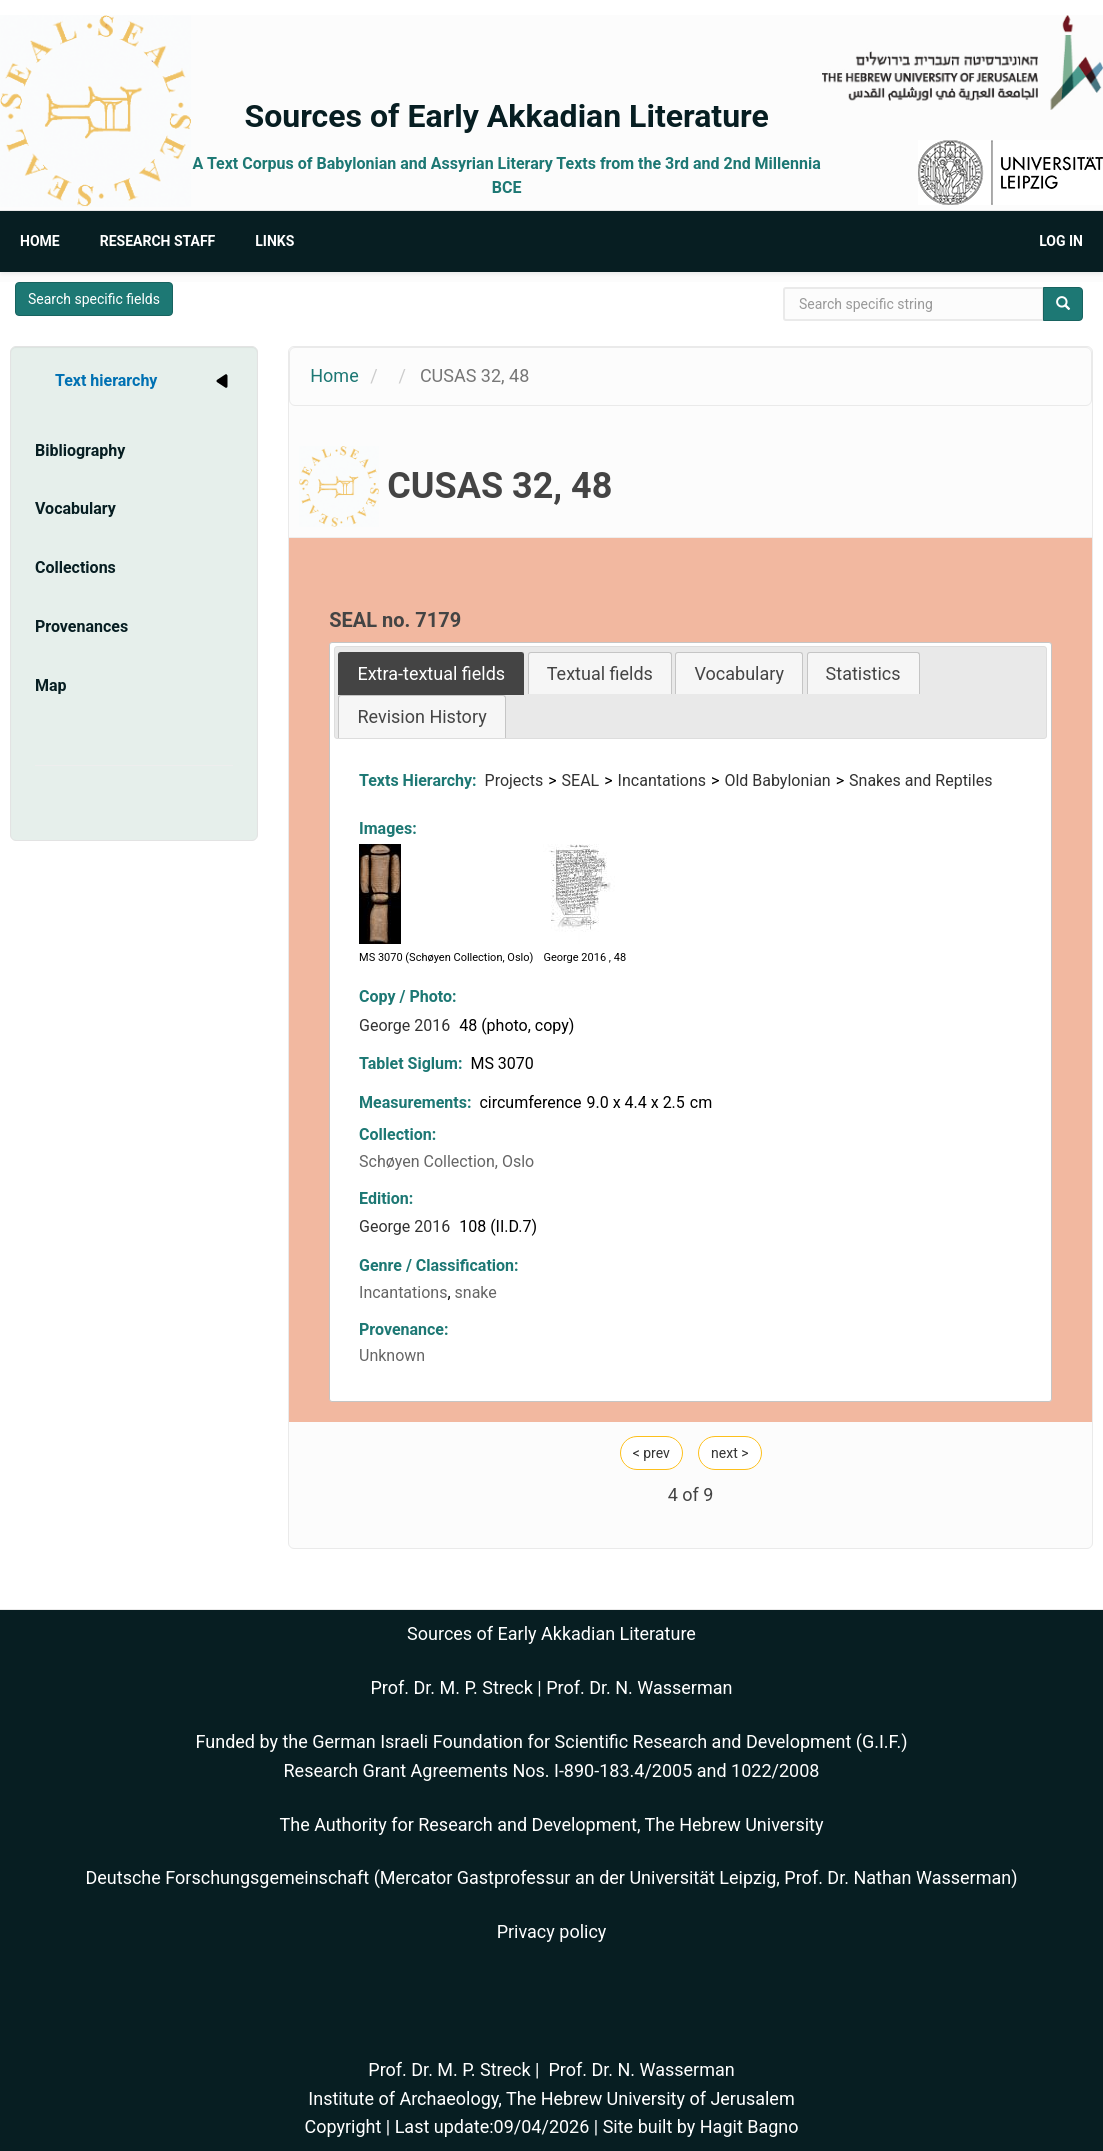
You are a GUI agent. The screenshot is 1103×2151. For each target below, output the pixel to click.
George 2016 (406, 1025)
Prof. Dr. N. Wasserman (639, 1687)
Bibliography (80, 450)
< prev (651, 1453)
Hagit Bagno (749, 2126)
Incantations (662, 780)
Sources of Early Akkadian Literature (507, 116)
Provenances (81, 626)
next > (729, 1453)
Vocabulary (75, 508)
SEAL (581, 780)
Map (51, 685)
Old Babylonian (777, 780)
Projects (514, 780)
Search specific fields (94, 299)
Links (274, 241)
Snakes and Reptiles (920, 780)
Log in (1061, 241)
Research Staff (158, 241)
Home (40, 241)
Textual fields (600, 673)
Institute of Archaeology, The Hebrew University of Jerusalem (551, 2098)
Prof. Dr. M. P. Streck (452, 1687)
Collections (75, 567)
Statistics (863, 673)
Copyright (342, 2126)
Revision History (421, 716)
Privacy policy (552, 1931)
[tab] (431, 673)
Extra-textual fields (431, 673)
